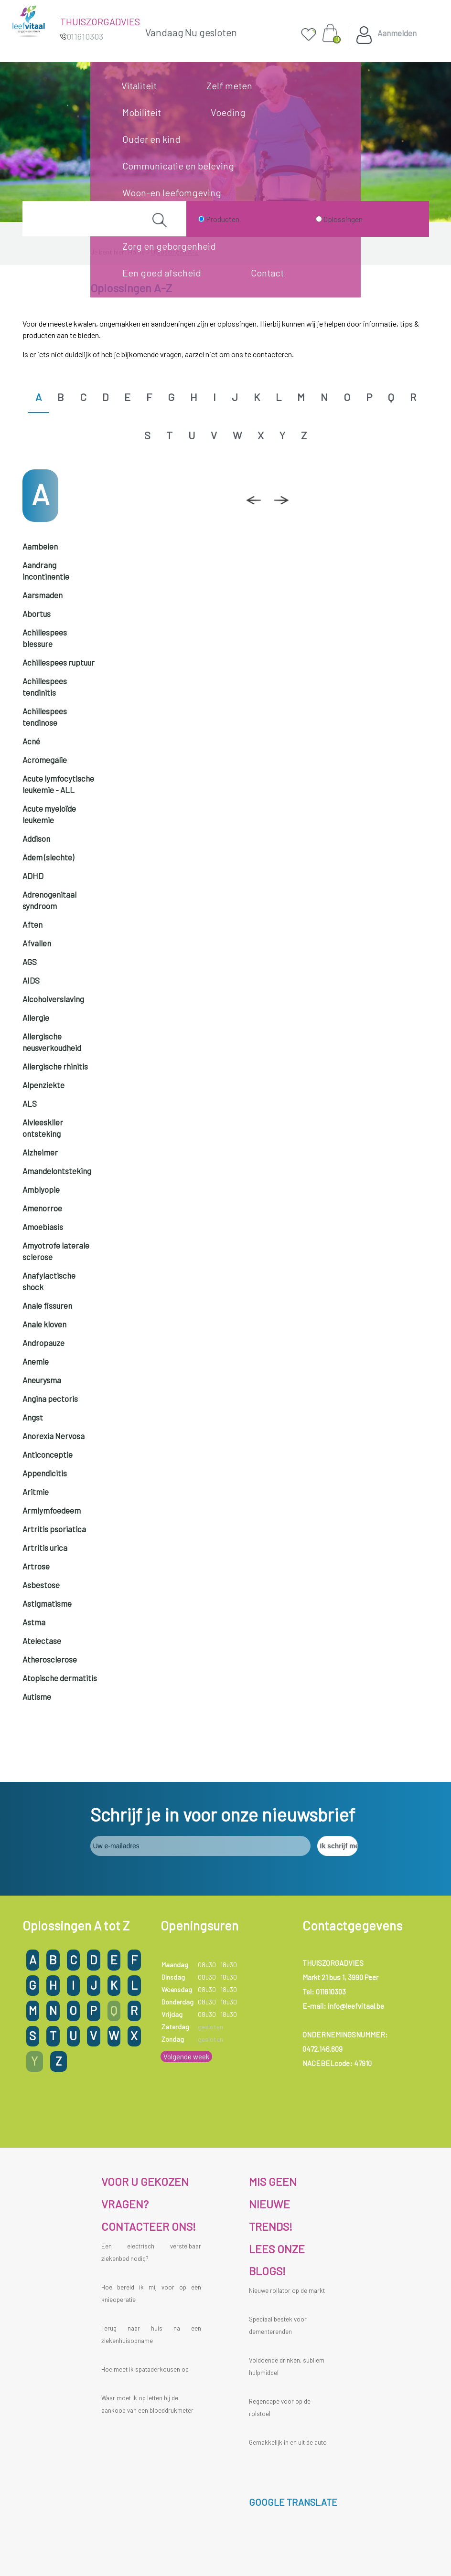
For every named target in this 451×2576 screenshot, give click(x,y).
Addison (36, 838)
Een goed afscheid (161, 272)
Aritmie (35, 1491)
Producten (222, 218)
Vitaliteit (139, 85)
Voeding (228, 112)
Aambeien (40, 546)
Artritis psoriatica (54, 1529)
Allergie (35, 1017)
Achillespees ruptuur (58, 662)
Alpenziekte (43, 1085)
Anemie (35, 1361)
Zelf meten (229, 85)
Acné (31, 741)
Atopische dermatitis (59, 1678)
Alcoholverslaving (53, 999)
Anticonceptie (47, 1454)
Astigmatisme (47, 1603)
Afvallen (36, 943)
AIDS (31, 980)
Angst (32, 1417)
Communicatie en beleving (178, 165)
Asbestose (41, 1585)
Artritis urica (44, 1547)
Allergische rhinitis (55, 1066)
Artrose (36, 1566)
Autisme (36, 1696)
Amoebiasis (42, 1226)
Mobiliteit (141, 112)
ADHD (32, 875)
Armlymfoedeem (51, 1510)
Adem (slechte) (48, 857)
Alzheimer (40, 1152)
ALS (29, 1103)
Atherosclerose (49, 1659)
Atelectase (41, 1640)
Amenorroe (42, 1208)
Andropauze (43, 1342)
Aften (32, 924)
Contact (267, 272)
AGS (29, 961)
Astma (33, 1622)
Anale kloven (44, 1324)
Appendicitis (44, 1473)
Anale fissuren (47, 1305)
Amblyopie (41, 1189)
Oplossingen (343, 218)
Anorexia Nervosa (53, 1436)
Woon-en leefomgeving (171, 192)
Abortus (36, 613)
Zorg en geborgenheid (169, 246)
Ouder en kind (151, 139)
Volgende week (186, 2056)
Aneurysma (41, 1380)
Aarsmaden (42, 595)
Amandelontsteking (56, 1171)
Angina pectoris (50, 1398)
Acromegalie (44, 759)
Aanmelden (397, 33)
